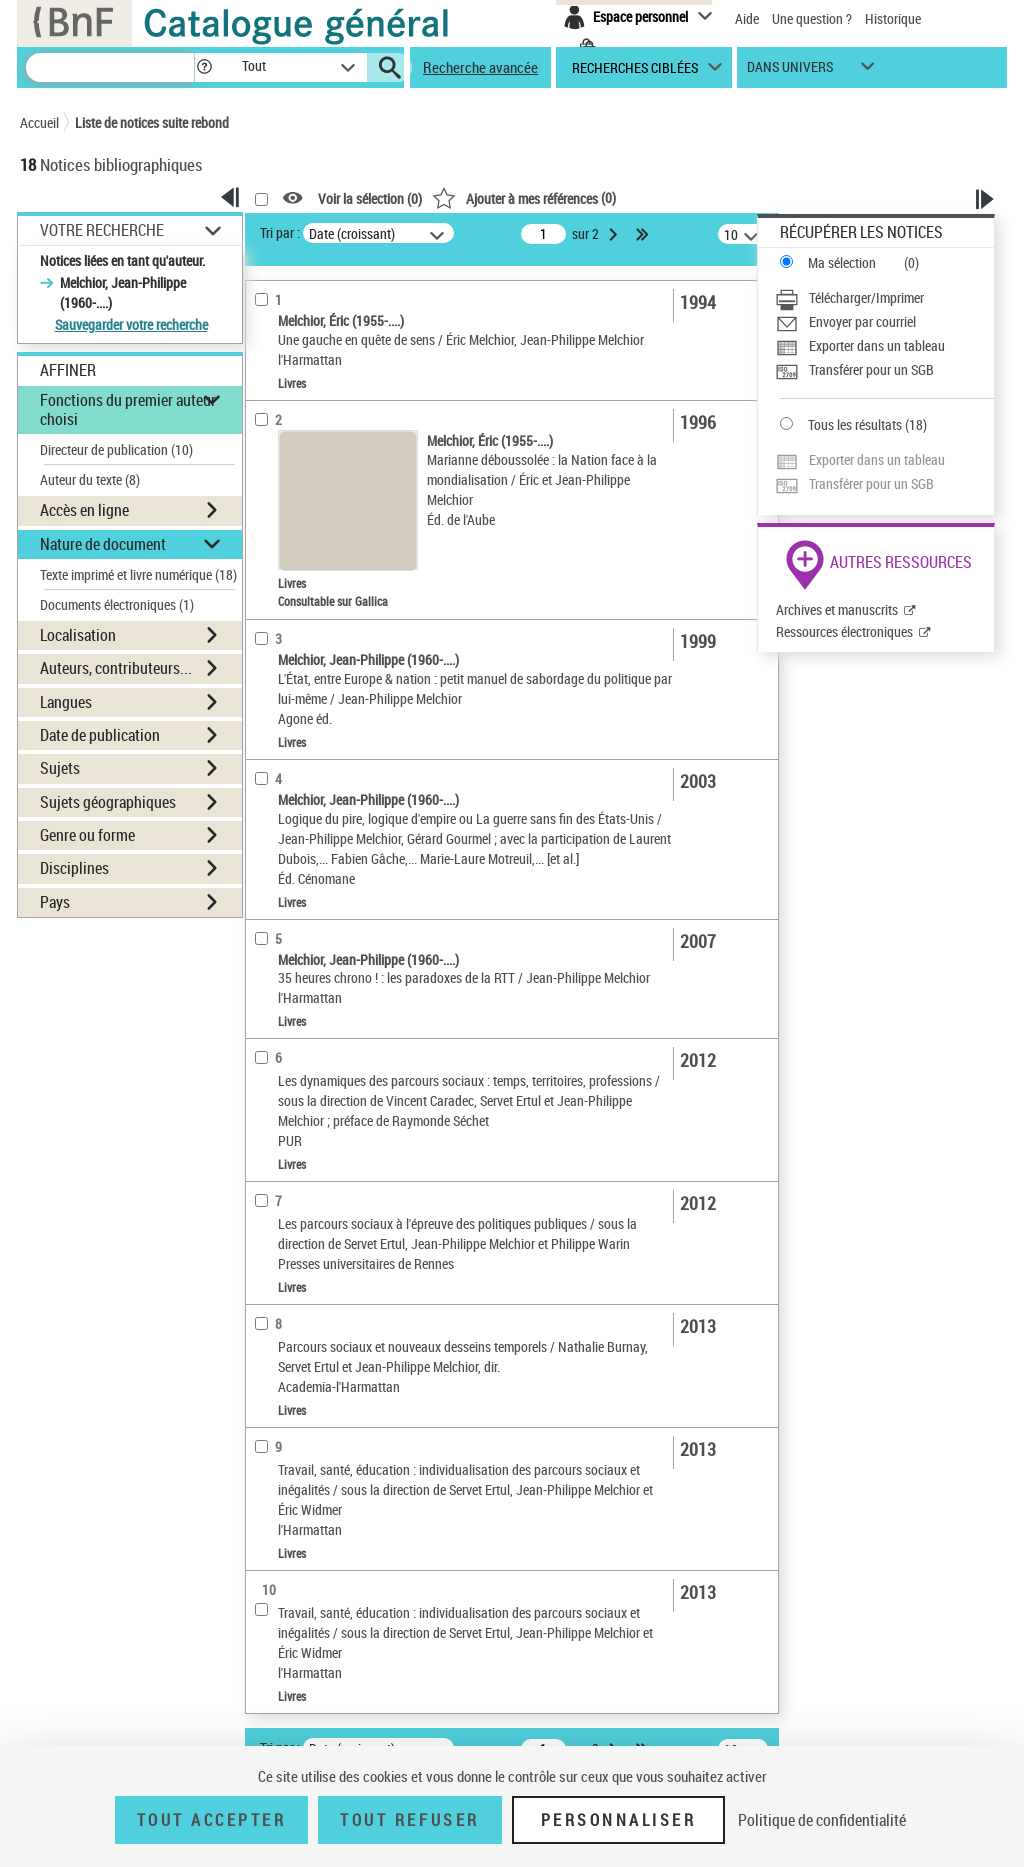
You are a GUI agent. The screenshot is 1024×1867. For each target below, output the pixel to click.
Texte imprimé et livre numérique (138, 574)
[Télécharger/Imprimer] (884, 298)
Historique (893, 18)
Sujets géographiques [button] (108, 802)
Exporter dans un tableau (877, 345)
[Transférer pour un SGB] (884, 370)
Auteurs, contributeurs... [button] (116, 668)
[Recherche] (110, 67)
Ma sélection (842, 262)
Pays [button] (55, 902)
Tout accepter (212, 1820)
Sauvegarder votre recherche (131, 324)
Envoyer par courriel (862, 321)
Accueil (39, 122)
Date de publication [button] (100, 735)
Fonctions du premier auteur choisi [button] (128, 409)
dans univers (790, 71)
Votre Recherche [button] (102, 230)
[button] (204, 67)
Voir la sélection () (370, 198)
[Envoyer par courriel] (884, 322)
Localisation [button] (78, 635)
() (524, 197)
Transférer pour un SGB (871, 369)
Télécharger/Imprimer (866, 297)
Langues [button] (66, 702)
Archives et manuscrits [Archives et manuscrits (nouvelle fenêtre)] (837, 609)
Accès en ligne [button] (84, 510)
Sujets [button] (60, 768)
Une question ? (812, 18)
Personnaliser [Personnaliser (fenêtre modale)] (619, 1820)
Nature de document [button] (103, 544)
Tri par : (280, 232)
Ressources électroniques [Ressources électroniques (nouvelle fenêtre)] (844, 631)
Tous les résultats (855, 424)
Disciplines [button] (74, 868)
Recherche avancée (480, 67)
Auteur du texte (90, 479)
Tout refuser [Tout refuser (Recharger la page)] (409, 1820)
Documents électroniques (117, 604)
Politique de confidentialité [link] (822, 1820)
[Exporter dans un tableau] (884, 346)
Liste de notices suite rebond (152, 122)
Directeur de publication (116, 449)
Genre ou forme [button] (87, 835)
